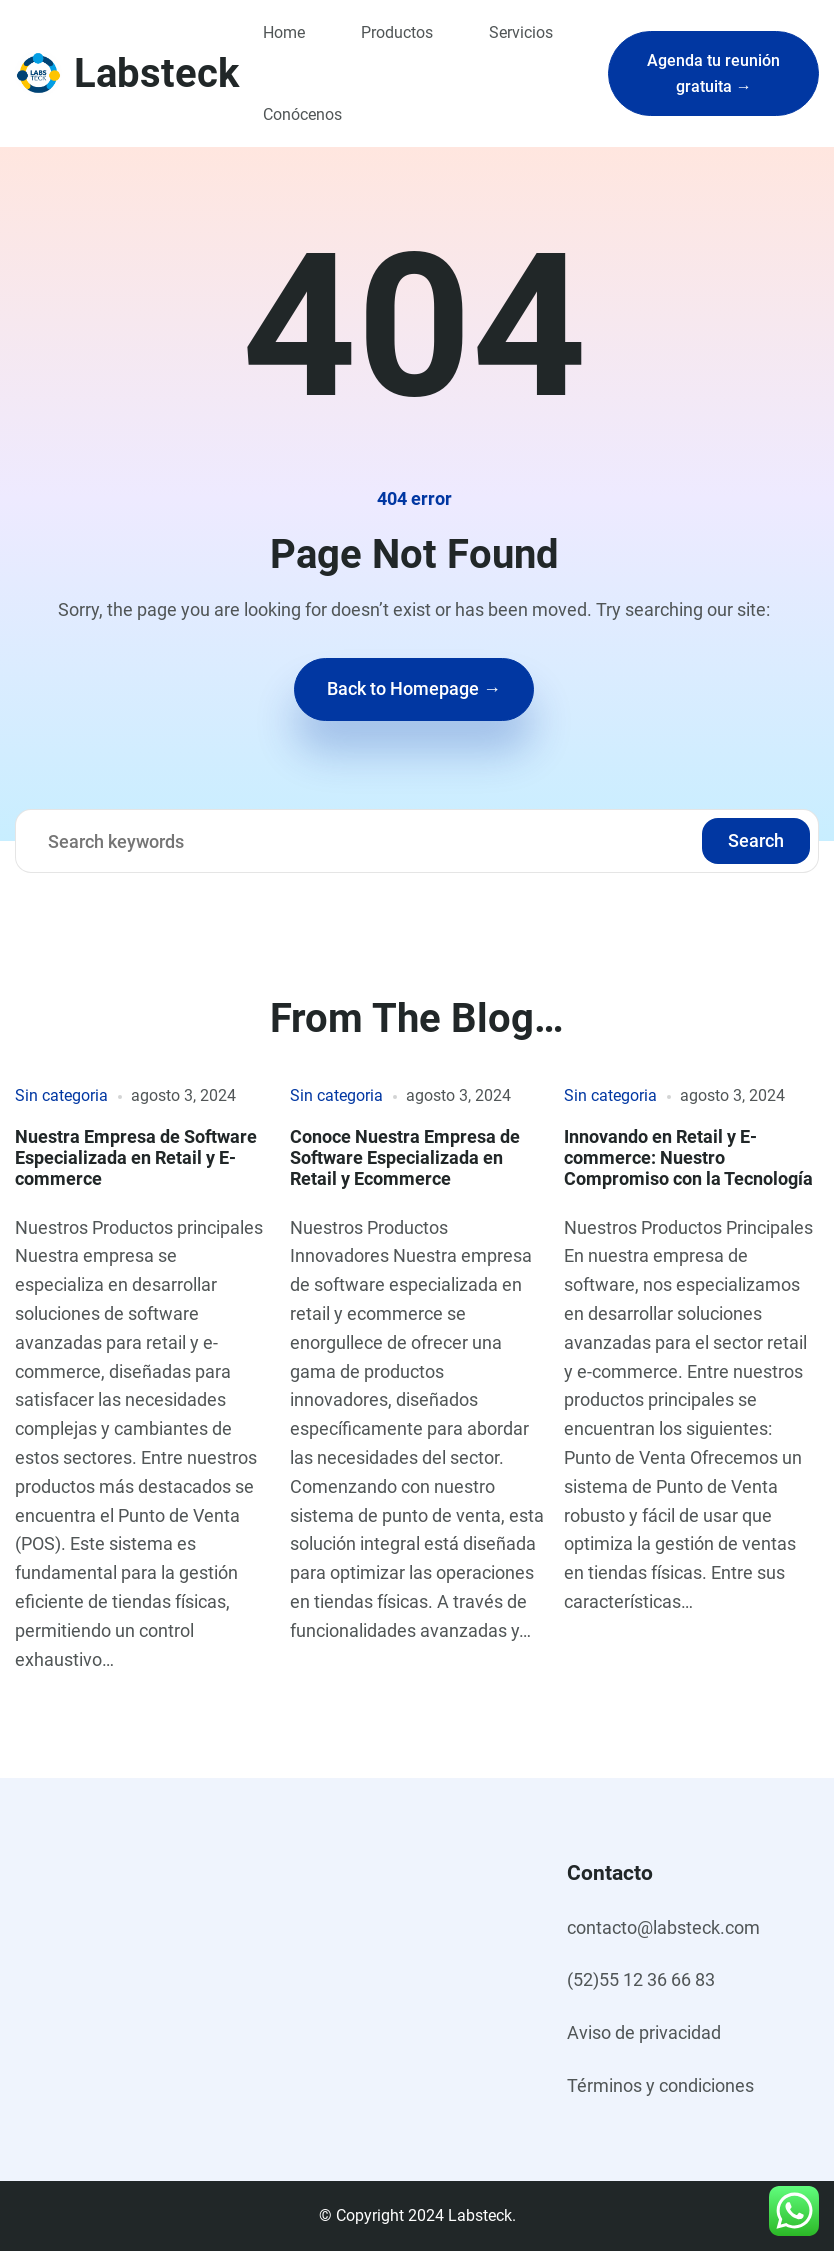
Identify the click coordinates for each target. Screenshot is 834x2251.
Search (756, 840)
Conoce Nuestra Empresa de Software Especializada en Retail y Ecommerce (405, 1158)
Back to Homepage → (414, 688)
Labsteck (156, 73)
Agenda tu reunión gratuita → (713, 73)
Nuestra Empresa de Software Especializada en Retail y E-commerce (136, 1158)
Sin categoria (61, 1095)
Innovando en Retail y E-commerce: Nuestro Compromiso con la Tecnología (688, 1158)
